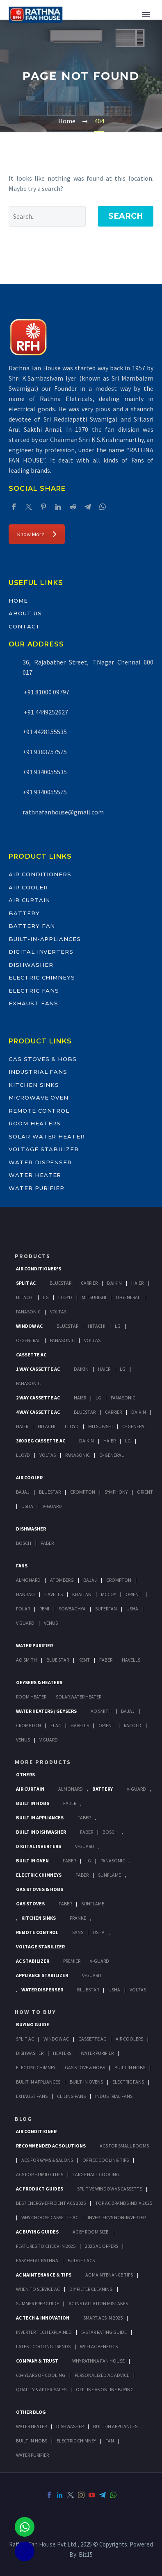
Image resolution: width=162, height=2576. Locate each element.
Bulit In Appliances (38, 2082)
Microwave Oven (38, 1097)
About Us (25, 613)
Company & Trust (37, 2361)
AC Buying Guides (37, 2232)
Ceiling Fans (71, 2096)
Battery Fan (32, 926)
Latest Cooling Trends (43, 2346)
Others (25, 1774)
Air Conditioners (40, 874)
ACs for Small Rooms (124, 2146)
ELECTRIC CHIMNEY (76, 2441)
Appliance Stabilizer (42, 1975)
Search (125, 216)
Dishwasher (31, 964)
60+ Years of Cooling (40, 2375)
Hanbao (25, 1594)
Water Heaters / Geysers (46, 1711)
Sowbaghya (72, 1608)
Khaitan (81, 1594)
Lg (46, 1297)
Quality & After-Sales (41, 2389)
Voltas (58, 1311)
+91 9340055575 (45, 792)
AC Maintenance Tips (109, 2275)
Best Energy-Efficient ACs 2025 (51, 2203)
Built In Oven (32, 1860)
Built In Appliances (40, 1817)
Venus (51, 1623)
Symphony (116, 1492)
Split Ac (26, 1283)
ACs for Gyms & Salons (47, 2160)
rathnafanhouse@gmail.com (63, 812)
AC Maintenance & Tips (43, 2275)
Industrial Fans (38, 1071)
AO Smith (26, 1660)
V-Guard (52, 1506)
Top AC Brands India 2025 (123, 2203)
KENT (84, 1660)
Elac (55, 1725)
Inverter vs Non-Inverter (117, 2217)
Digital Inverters (41, 951)
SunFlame (109, 1875)
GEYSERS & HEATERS (39, 1682)
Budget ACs (81, 2260)
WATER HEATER (31, 2426)
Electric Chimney (35, 2067)
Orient (145, 1492)
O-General (128, 1297)
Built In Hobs (32, 1803)
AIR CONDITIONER (36, 2131)
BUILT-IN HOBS (31, 2441)
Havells (53, 1594)
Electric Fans (34, 990)
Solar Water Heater (47, 1136)
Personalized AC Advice (102, 2375)
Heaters (62, 2053)
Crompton (82, 1492)
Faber (47, 1543)
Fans (21, 1565)
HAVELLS (131, 1660)
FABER (105, 1660)
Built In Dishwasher (41, 1832)
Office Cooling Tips (105, 2160)
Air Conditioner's (38, 1268)
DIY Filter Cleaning (91, 2289)
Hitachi (25, 1297)
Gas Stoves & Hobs (43, 1059)
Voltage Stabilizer (44, 1149)
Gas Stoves (30, 1903)
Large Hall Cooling (96, 2174)
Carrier (89, 1283)
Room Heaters (35, 1123)
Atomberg (62, 1580)
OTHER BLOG (31, 2412)
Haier (137, 1283)
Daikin (114, 1283)
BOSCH (110, 1832)
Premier (71, 1961)
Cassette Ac (31, 1354)
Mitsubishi (94, 1297)
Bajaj (23, 1492)
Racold (132, 1725)
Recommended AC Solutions (51, 2146)
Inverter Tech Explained (44, 2332)
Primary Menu (146, 14)
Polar (23, 1608)
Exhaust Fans (33, 1003)
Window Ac (29, 1326)
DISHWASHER (70, 2426)
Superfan (106, 1608)
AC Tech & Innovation (42, 2318)
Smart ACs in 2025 (103, 2318)
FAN (109, 2441)
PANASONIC (112, 1860)
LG (88, 1860)
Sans (77, 1932)
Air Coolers (129, 2039)
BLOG (23, 2118)
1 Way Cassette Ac (38, 1369)
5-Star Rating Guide (104, 2332)
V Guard (25, 1623)
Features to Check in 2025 (45, 2246)
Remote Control (39, 1110)
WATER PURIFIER (32, 2455)
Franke (78, 1918)
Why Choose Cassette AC (49, 2217)
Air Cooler (28, 887)
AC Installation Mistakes (98, 2303)
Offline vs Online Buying (105, 2389)
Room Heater (31, 1697)
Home (18, 600)
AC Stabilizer (32, 1961)
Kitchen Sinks (34, 1085)
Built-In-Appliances (45, 939)
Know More (36, 534)
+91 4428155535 (45, 732)
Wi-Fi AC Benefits (99, 2346)
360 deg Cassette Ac (40, 1441)
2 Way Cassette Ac (38, 1398)
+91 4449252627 (45, 712)
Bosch (23, 1543)
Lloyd (65, 1297)
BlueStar (60, 1283)
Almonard (28, 1580)
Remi (44, 1608)
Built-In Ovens (86, 2082)
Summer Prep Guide (37, 2303)
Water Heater (35, 1175)
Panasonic (28, 1311)
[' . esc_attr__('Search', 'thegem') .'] (47, 216)
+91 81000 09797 (46, 692)
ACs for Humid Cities (39, 2174)
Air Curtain (29, 900)
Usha (27, 1506)
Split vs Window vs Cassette (109, 2189)
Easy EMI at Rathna (37, 2260)
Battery (24, 913)
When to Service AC (38, 2289)
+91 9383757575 (45, 752)
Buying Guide (32, 2024)
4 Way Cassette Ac (38, 1412)
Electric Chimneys (42, 977)
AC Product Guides (39, 2189)
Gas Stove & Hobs (85, 2067)
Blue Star (57, 1660)
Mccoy (108, 1594)
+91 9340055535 (45, 772)
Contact (24, 626)
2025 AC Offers (101, 2246)
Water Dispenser (40, 1162)
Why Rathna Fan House (98, 2361)
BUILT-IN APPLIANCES (115, 2426)
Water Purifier (36, 1188)
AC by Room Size (90, 2232)
